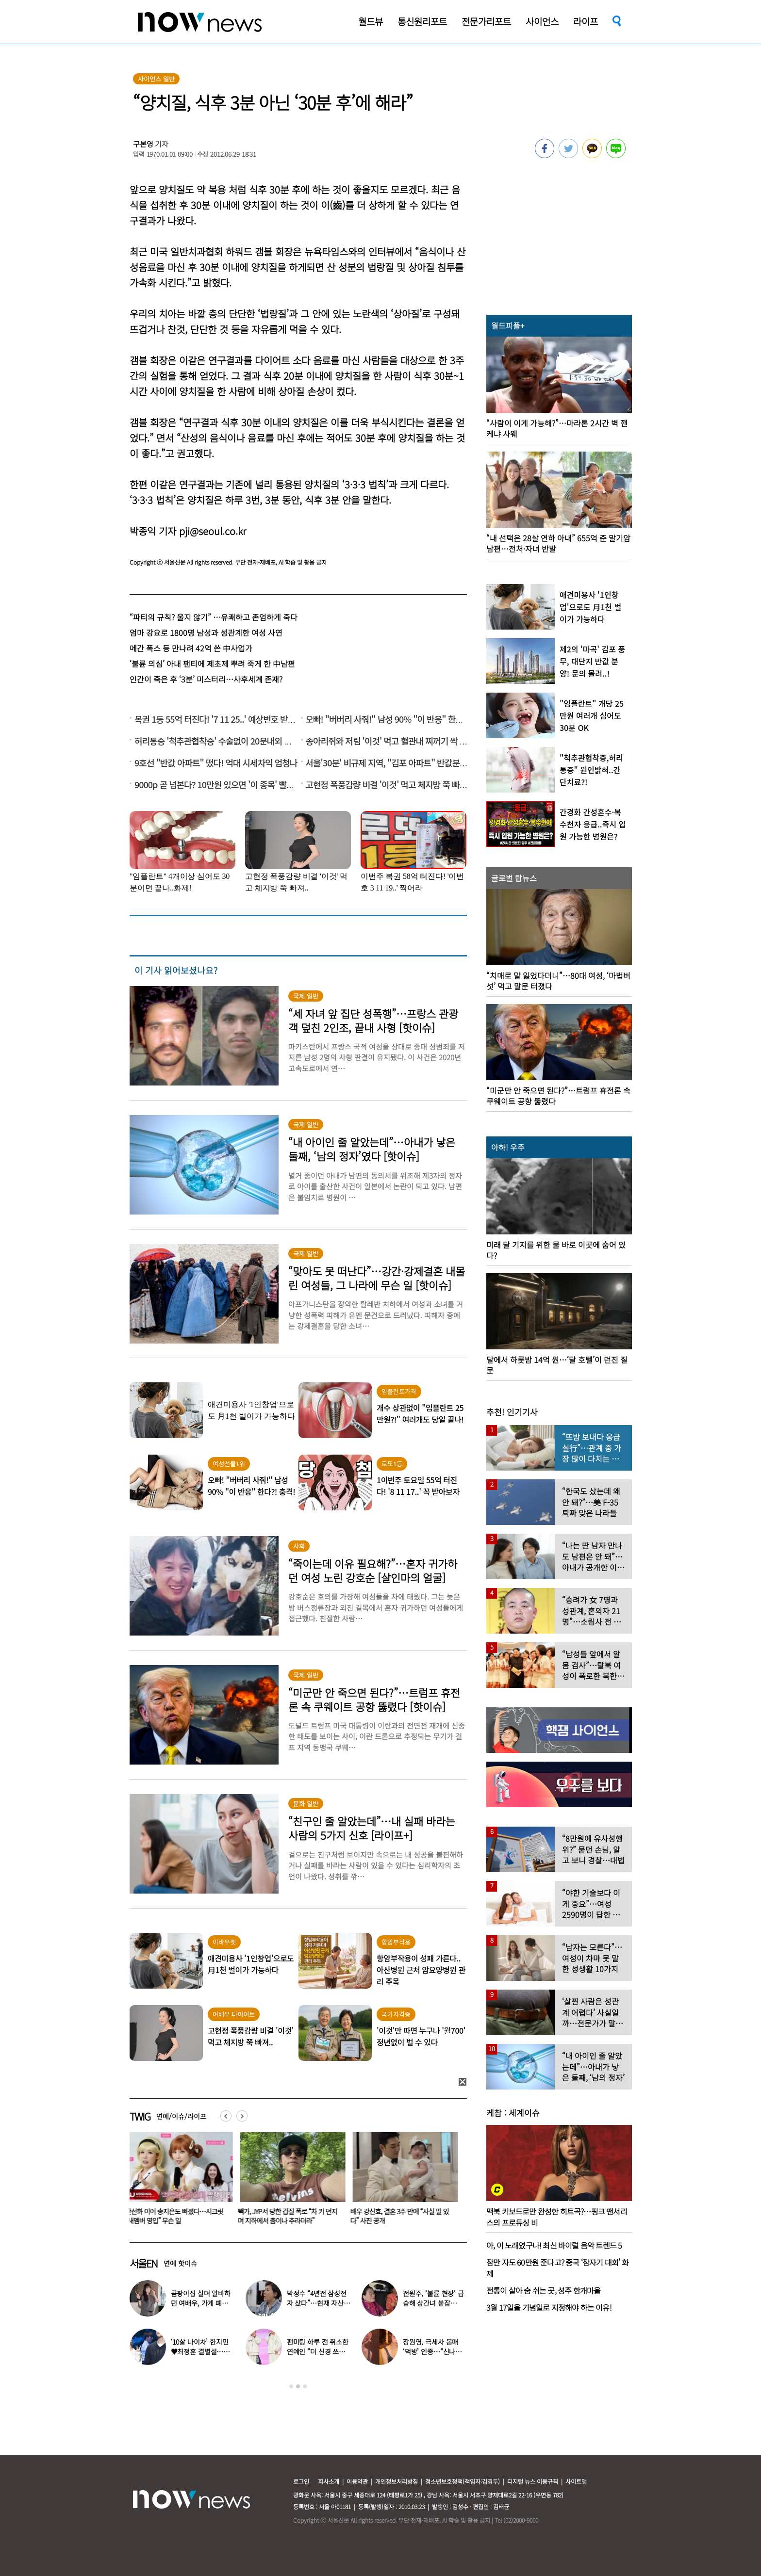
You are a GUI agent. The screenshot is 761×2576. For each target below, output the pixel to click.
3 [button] (305, 2386)
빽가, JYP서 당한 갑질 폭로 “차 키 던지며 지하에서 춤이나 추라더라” (289, 2215)
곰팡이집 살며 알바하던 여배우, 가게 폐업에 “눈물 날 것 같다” (202, 2302)
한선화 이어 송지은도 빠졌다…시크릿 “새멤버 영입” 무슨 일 (176, 2215)
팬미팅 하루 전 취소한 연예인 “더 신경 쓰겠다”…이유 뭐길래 (317, 2351)
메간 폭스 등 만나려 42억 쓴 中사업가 (191, 648)
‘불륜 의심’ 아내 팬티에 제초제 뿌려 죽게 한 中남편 (212, 663)
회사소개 (328, 2481)
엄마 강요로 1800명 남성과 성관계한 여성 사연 (206, 632)
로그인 (301, 2481)
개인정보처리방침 (396, 2481)
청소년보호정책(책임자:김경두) (462, 2481)
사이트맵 (576, 2481)
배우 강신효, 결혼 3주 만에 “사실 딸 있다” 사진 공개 (401, 2215)
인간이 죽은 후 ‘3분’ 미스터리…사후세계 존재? (206, 679)
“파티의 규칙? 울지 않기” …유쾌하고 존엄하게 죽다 (214, 617)
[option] (178, 2181)
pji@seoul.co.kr (212, 531)
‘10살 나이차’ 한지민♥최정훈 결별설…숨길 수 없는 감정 (200, 2351)
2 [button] (298, 2386)
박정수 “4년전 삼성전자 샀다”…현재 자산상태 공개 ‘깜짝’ (318, 2302)
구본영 (143, 144)
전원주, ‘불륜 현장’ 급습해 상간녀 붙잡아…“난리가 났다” (433, 2302)
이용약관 (357, 2481)
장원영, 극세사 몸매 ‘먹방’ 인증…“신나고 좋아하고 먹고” (432, 2351)
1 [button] (291, 2386)
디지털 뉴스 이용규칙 (532, 2481)
